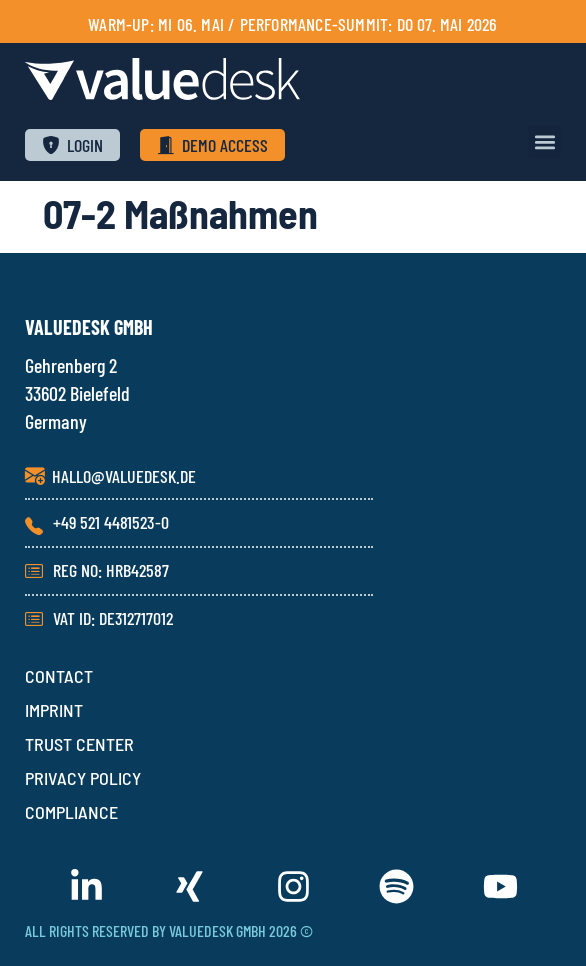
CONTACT (59, 676)
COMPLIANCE (71, 812)
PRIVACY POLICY (83, 778)
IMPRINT (54, 710)
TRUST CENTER (79, 744)
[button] (544, 141)
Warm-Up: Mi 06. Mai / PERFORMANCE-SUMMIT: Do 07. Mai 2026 (292, 24)
